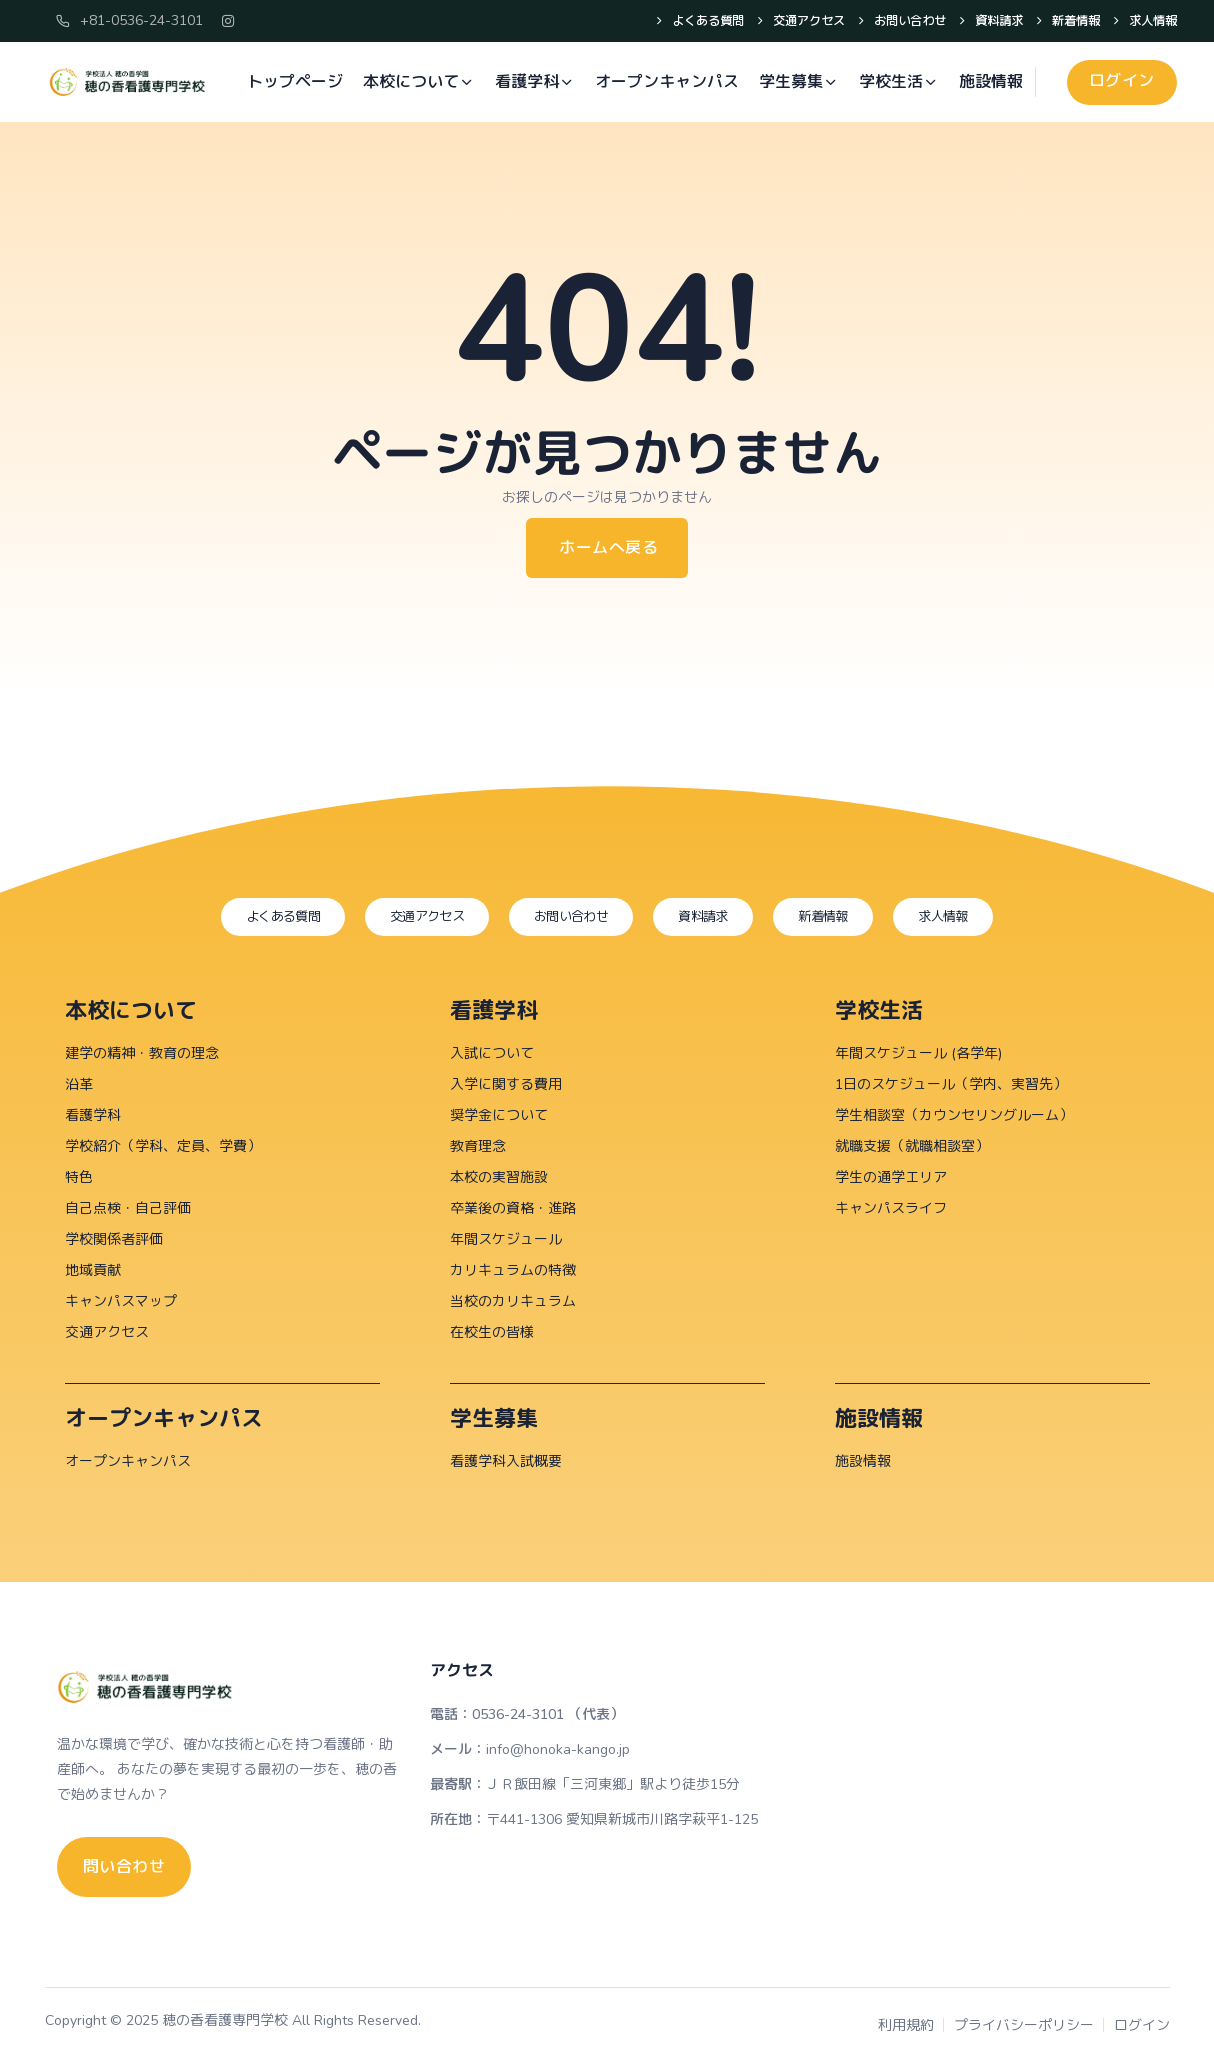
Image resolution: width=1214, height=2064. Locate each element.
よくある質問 (673, 22)
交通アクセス (781, 22)
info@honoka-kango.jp (558, 1750)
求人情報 (1148, 22)
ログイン (1142, 2026)
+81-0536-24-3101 (129, 20)
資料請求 (984, 22)
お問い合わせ (889, 22)
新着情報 (1066, 22)
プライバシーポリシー (1024, 2026)
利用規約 (906, 2026)
